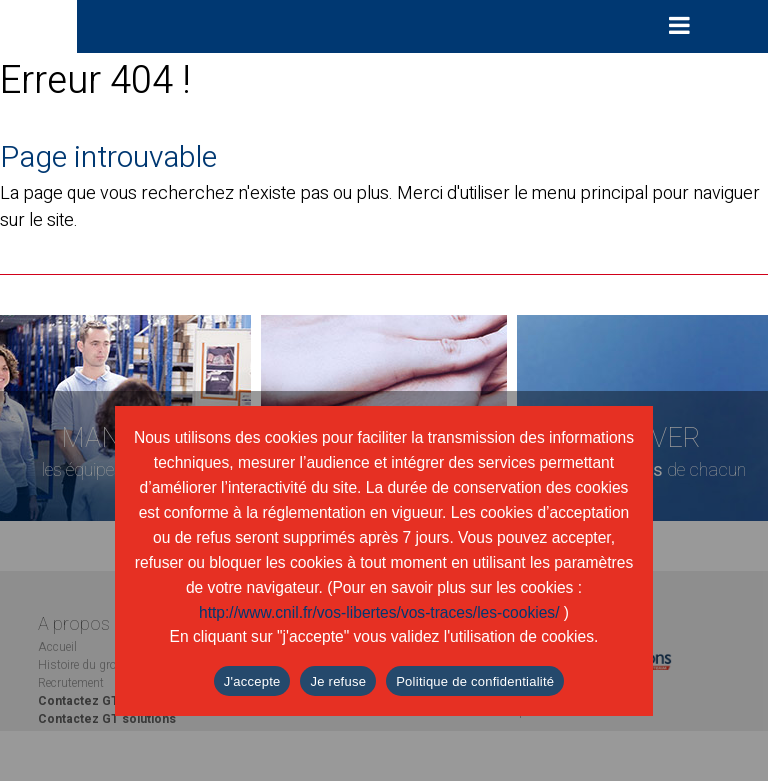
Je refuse (338, 681)
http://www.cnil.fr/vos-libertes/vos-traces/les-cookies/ (379, 612)
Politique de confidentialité (475, 681)
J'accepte (252, 681)
